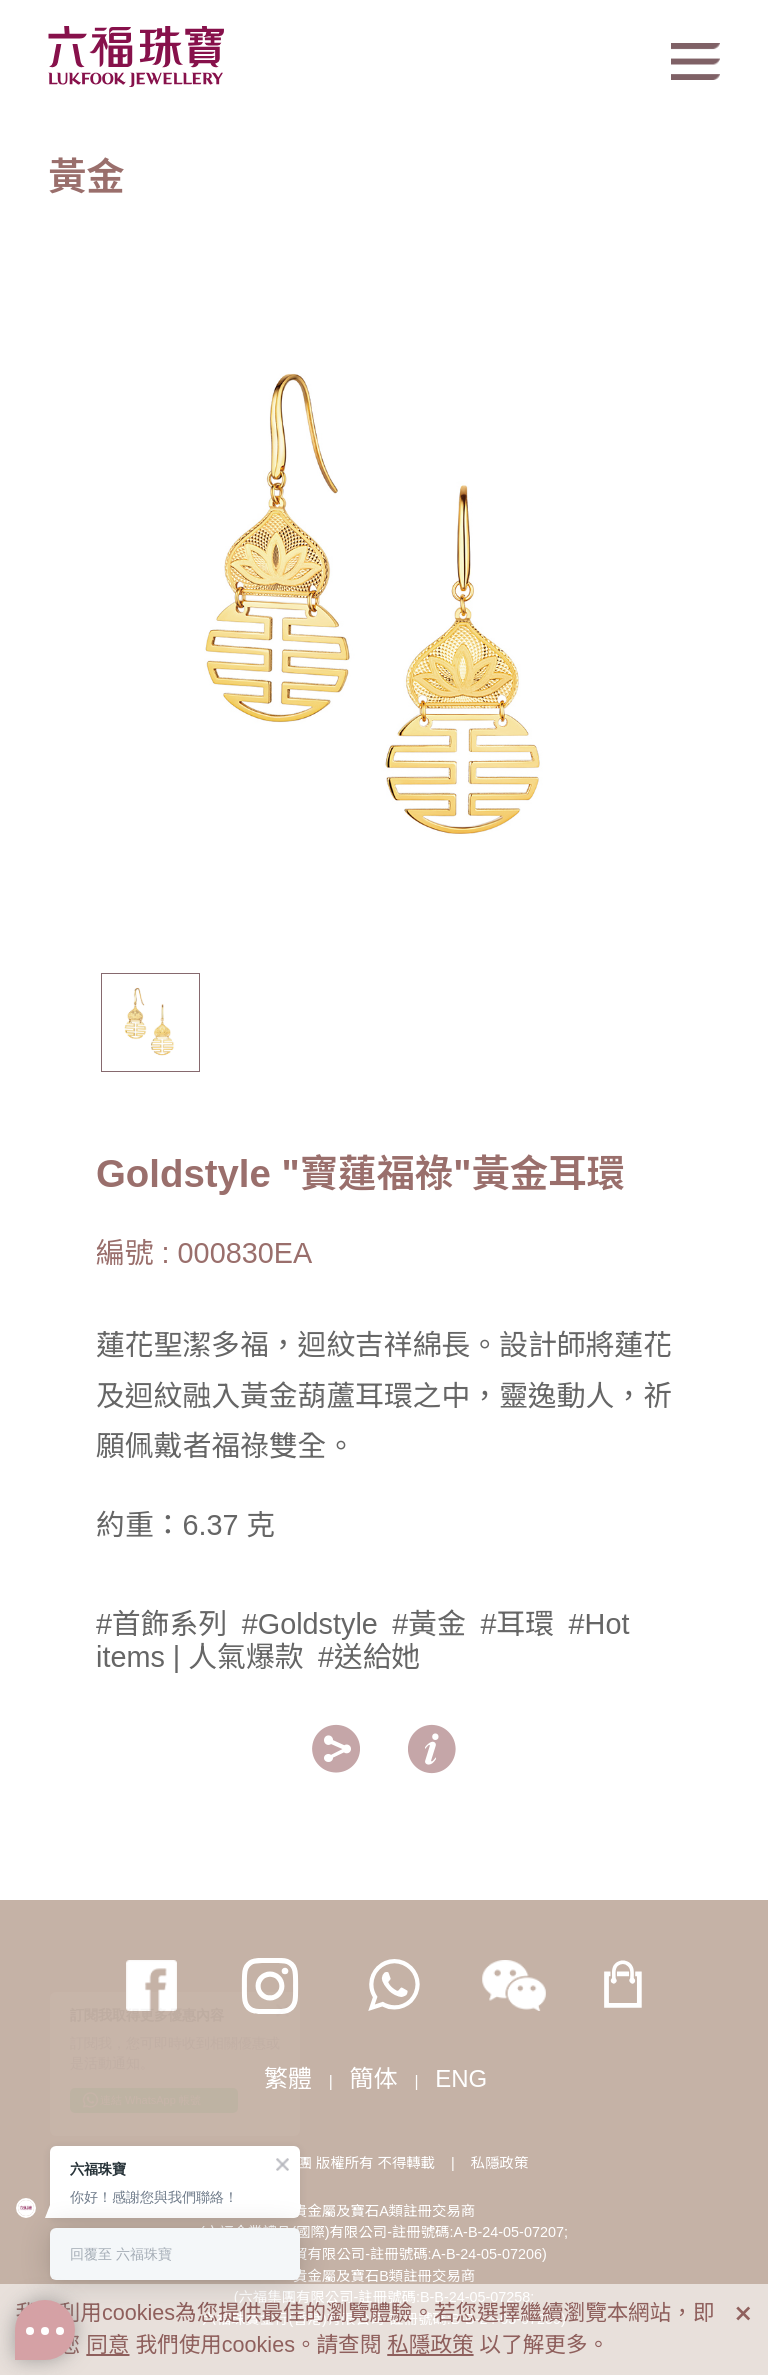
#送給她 (369, 1657)
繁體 (288, 2078)
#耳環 (517, 1624)
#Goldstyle (310, 1624)
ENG (461, 2078)
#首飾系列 (161, 1624)
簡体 (374, 2078)
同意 (107, 2344)
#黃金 (429, 1624)
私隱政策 (500, 2163)
